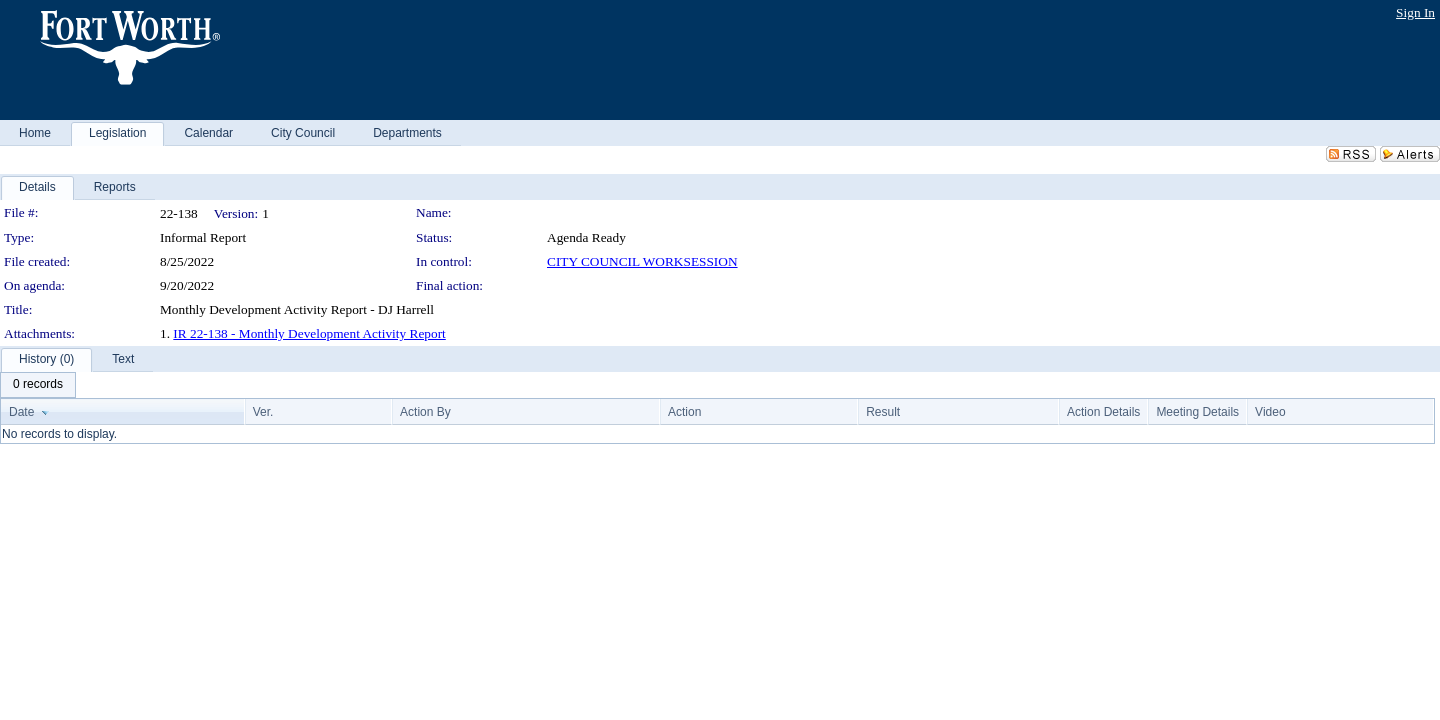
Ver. (263, 412)
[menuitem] (38, 385)
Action (684, 412)
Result (883, 412)
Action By (425, 412)
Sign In (1415, 12)
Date (21, 412)
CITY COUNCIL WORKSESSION (642, 261)
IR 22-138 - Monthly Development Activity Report (309, 333)
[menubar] (38, 385)
